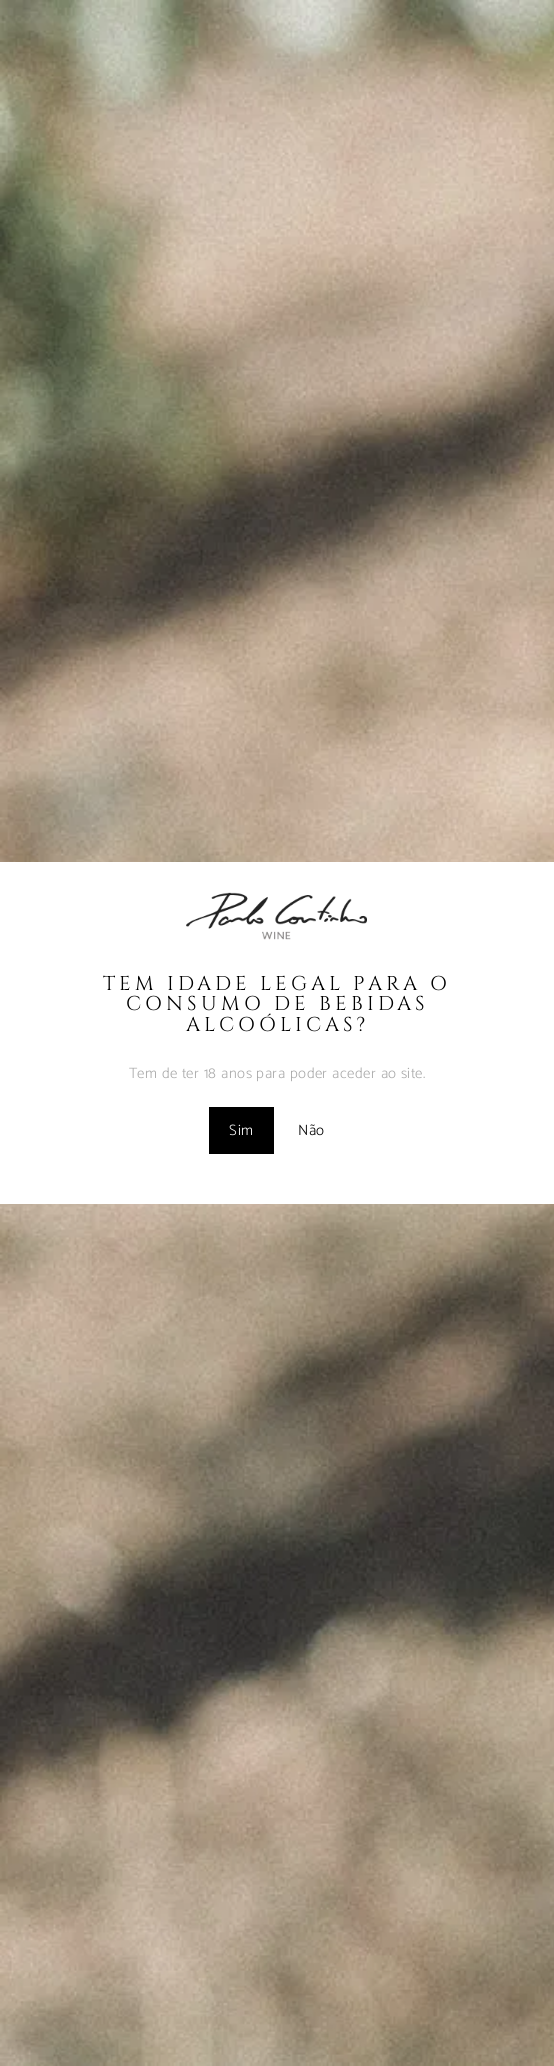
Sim (241, 1130)
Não (311, 1130)
